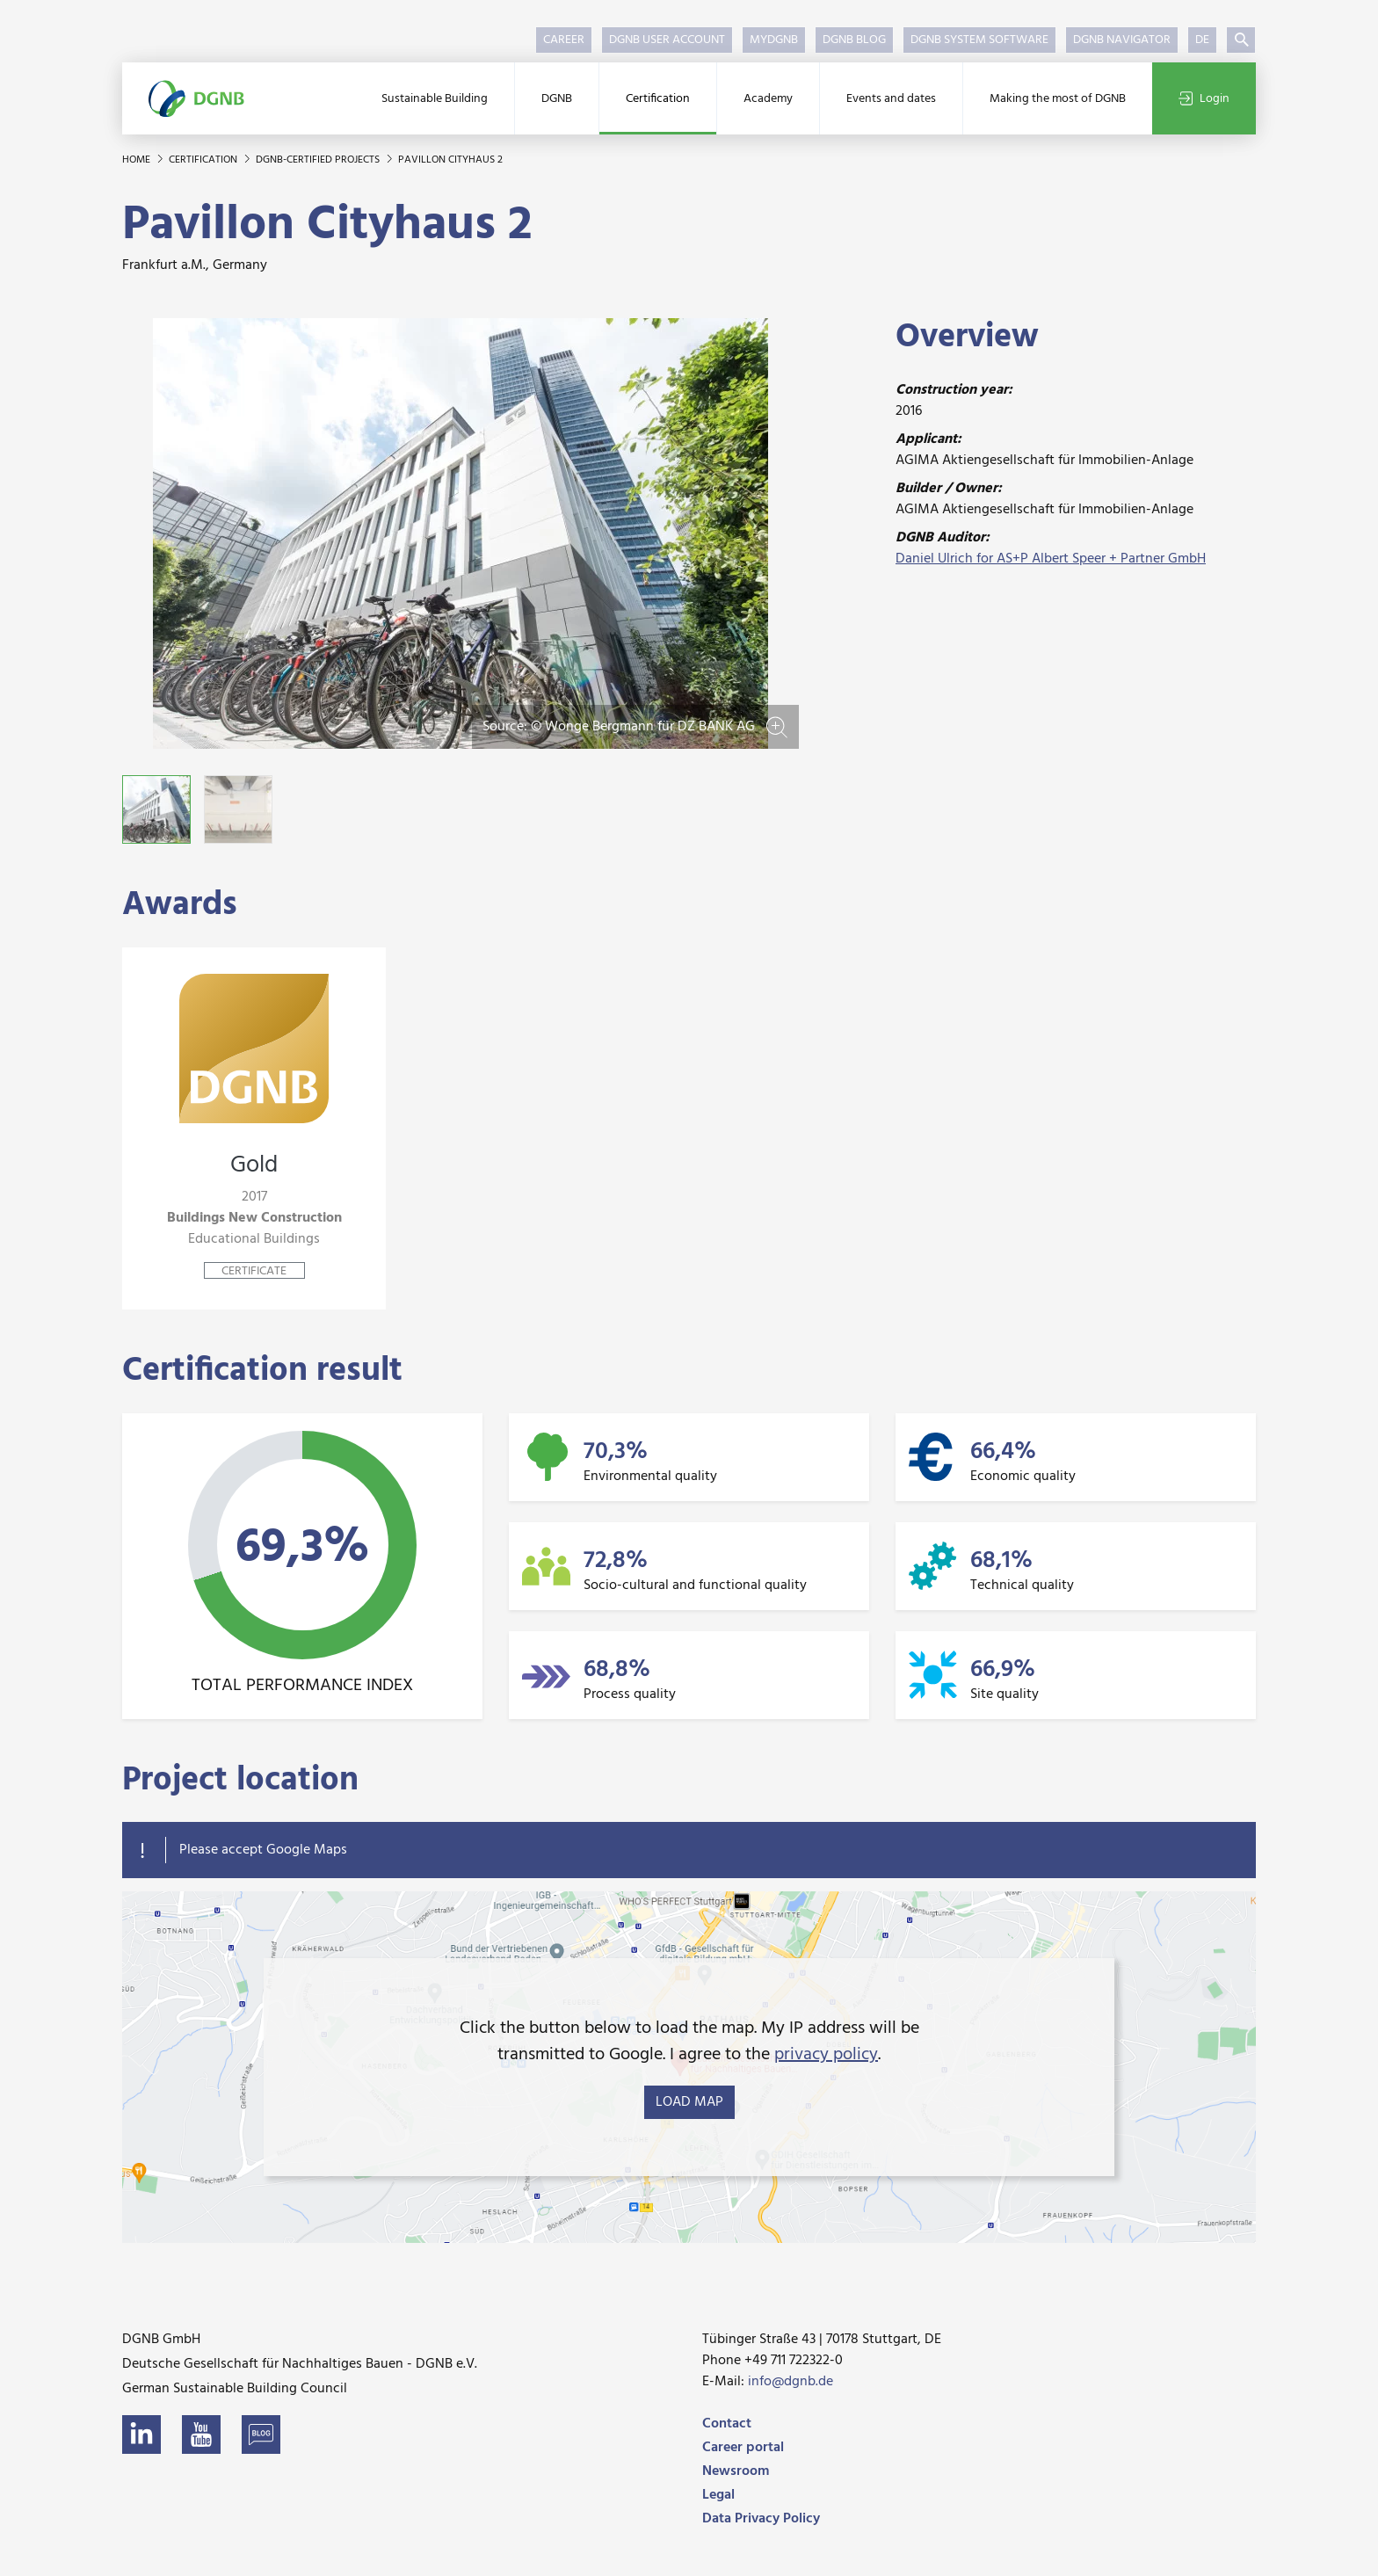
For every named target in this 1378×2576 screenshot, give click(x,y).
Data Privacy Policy (761, 2518)
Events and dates (891, 99)
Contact (726, 2424)
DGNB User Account (667, 40)
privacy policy (826, 2055)
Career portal (743, 2447)
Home (137, 160)
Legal (718, 2495)
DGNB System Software (979, 40)
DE (1202, 40)
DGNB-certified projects (319, 160)
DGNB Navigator (1122, 40)
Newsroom (735, 2471)
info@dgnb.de (790, 2381)
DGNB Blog (854, 40)
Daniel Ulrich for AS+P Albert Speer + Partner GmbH (1051, 559)
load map (689, 2102)
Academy (768, 99)
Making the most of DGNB (1058, 99)
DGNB (556, 99)
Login (1204, 99)
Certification (658, 99)
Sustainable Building (434, 99)
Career (563, 40)
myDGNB (774, 40)
